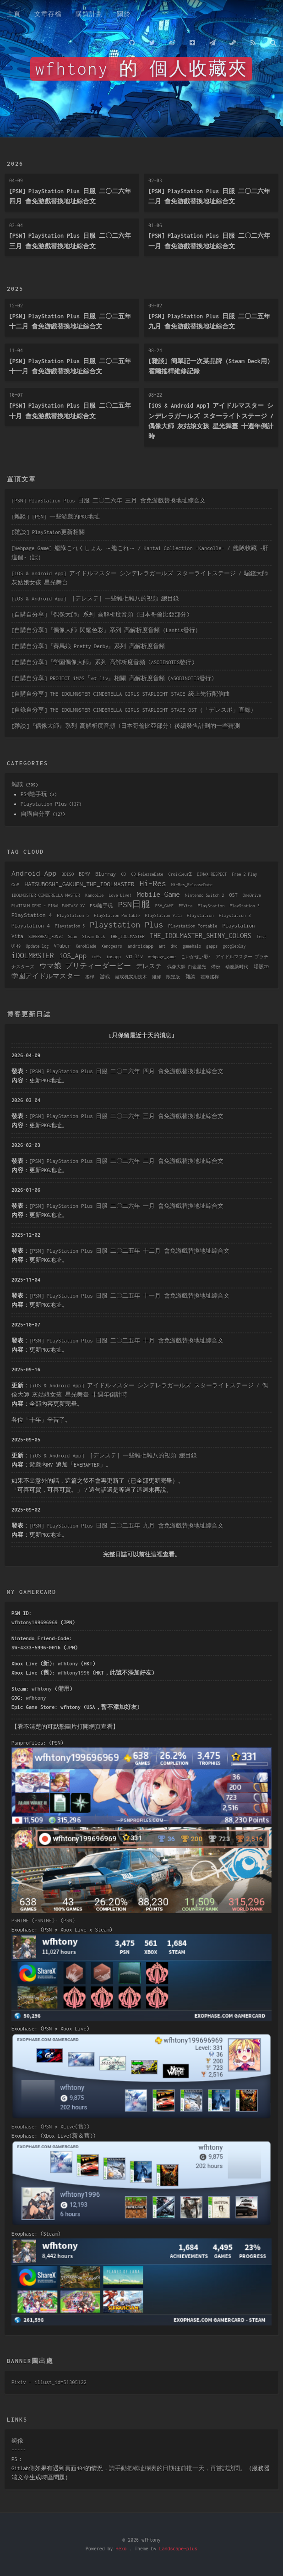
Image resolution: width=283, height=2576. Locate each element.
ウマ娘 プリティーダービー (85, 966)
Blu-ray (105, 874)
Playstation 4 (30, 925)
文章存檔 (48, 14)
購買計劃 (89, 14)
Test (261, 936)
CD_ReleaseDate (147, 874)
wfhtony (68, 1663)
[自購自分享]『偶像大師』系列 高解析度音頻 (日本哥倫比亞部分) (100, 614)
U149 (16, 946)
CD (123, 874)
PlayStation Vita (163, 915)
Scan (72, 936)
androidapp (140, 946)
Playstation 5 (70, 925)
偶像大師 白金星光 (186, 966)
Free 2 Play (244, 874)
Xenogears (112, 946)
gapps (212, 946)
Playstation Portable (192, 925)
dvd (174, 946)
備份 (215, 966)
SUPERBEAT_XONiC (45, 936)
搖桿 (89, 976)
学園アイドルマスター (45, 976)
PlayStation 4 (31, 914)
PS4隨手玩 (34, 794)
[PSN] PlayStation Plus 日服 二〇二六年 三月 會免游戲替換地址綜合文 (108, 500)
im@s (96, 956)
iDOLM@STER (32, 955)
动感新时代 (236, 966)
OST (233, 895)
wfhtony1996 (73, 1672)
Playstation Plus (44, 804)
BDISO (68, 874)
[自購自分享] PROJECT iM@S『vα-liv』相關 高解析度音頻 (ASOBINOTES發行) (112, 678)
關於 (124, 14)
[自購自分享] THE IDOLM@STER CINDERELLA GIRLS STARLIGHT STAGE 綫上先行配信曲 (120, 694)
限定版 (173, 976)
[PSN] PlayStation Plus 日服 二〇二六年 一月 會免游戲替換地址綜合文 (126, 1206)
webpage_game (162, 956)
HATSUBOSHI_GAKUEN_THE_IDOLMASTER (79, 884)
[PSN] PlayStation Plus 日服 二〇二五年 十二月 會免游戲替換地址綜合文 (129, 1251)
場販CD (261, 966)
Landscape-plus (178, 2548)
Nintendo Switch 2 (204, 895)
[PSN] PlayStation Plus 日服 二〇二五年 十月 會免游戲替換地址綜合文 (126, 1340)
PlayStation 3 (245, 905)
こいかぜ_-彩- (196, 956)
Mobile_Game (158, 894)
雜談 (17, 784)
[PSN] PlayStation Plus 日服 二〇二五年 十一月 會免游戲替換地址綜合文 (129, 1296)
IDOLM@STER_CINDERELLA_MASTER (45, 895)
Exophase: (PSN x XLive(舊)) (50, 2126)
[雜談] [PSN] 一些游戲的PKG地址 (55, 516)
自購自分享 (35, 814)
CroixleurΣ (180, 874)
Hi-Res (153, 883)
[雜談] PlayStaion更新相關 (48, 532)
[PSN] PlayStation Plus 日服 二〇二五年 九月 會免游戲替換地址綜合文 (126, 1525)
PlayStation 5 (73, 915)
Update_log (37, 946)
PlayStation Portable (117, 915)
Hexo (120, 2548)
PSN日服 (134, 904)
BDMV (84, 874)
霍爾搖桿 (210, 976)
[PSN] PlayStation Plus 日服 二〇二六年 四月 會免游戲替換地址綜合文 (126, 1071)
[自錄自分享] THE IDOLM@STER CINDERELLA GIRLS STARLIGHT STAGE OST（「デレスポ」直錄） (133, 710)
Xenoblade (86, 946)
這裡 (157, 1554)
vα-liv (134, 956)
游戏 (105, 976)
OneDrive (252, 895)
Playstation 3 (235, 915)
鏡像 (17, 2441)
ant (161, 946)
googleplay (234, 946)
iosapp (113, 956)
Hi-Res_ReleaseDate (191, 884)
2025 (15, 288)
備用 (64, 1689)
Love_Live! (120, 895)
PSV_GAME (164, 905)
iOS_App (73, 955)
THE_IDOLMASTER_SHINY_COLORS (200, 935)
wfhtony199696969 (34, 1622)
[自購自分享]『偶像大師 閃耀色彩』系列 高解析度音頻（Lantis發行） (106, 630)
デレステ (149, 966)
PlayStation (211, 905)
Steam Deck (93, 936)
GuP (15, 884)
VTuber (62, 946)
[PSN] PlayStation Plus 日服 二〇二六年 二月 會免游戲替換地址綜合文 (126, 1161)
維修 (156, 976)
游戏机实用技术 (131, 976)
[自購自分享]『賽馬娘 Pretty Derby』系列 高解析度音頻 (88, 646)
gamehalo (192, 946)
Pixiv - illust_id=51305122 (49, 2382)
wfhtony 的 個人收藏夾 (141, 68)
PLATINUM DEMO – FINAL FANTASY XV (48, 905)
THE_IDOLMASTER (127, 936)
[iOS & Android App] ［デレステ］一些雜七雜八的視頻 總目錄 (95, 598)
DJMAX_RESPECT (212, 874)
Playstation (200, 915)
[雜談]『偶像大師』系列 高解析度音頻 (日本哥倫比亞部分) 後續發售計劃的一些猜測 (125, 726)
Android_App (33, 873)
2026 (15, 163)
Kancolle (94, 895)
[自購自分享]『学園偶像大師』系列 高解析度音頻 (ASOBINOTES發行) (103, 662)
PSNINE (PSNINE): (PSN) (43, 1920)
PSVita (185, 905)
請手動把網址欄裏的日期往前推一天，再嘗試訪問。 (177, 2468)
